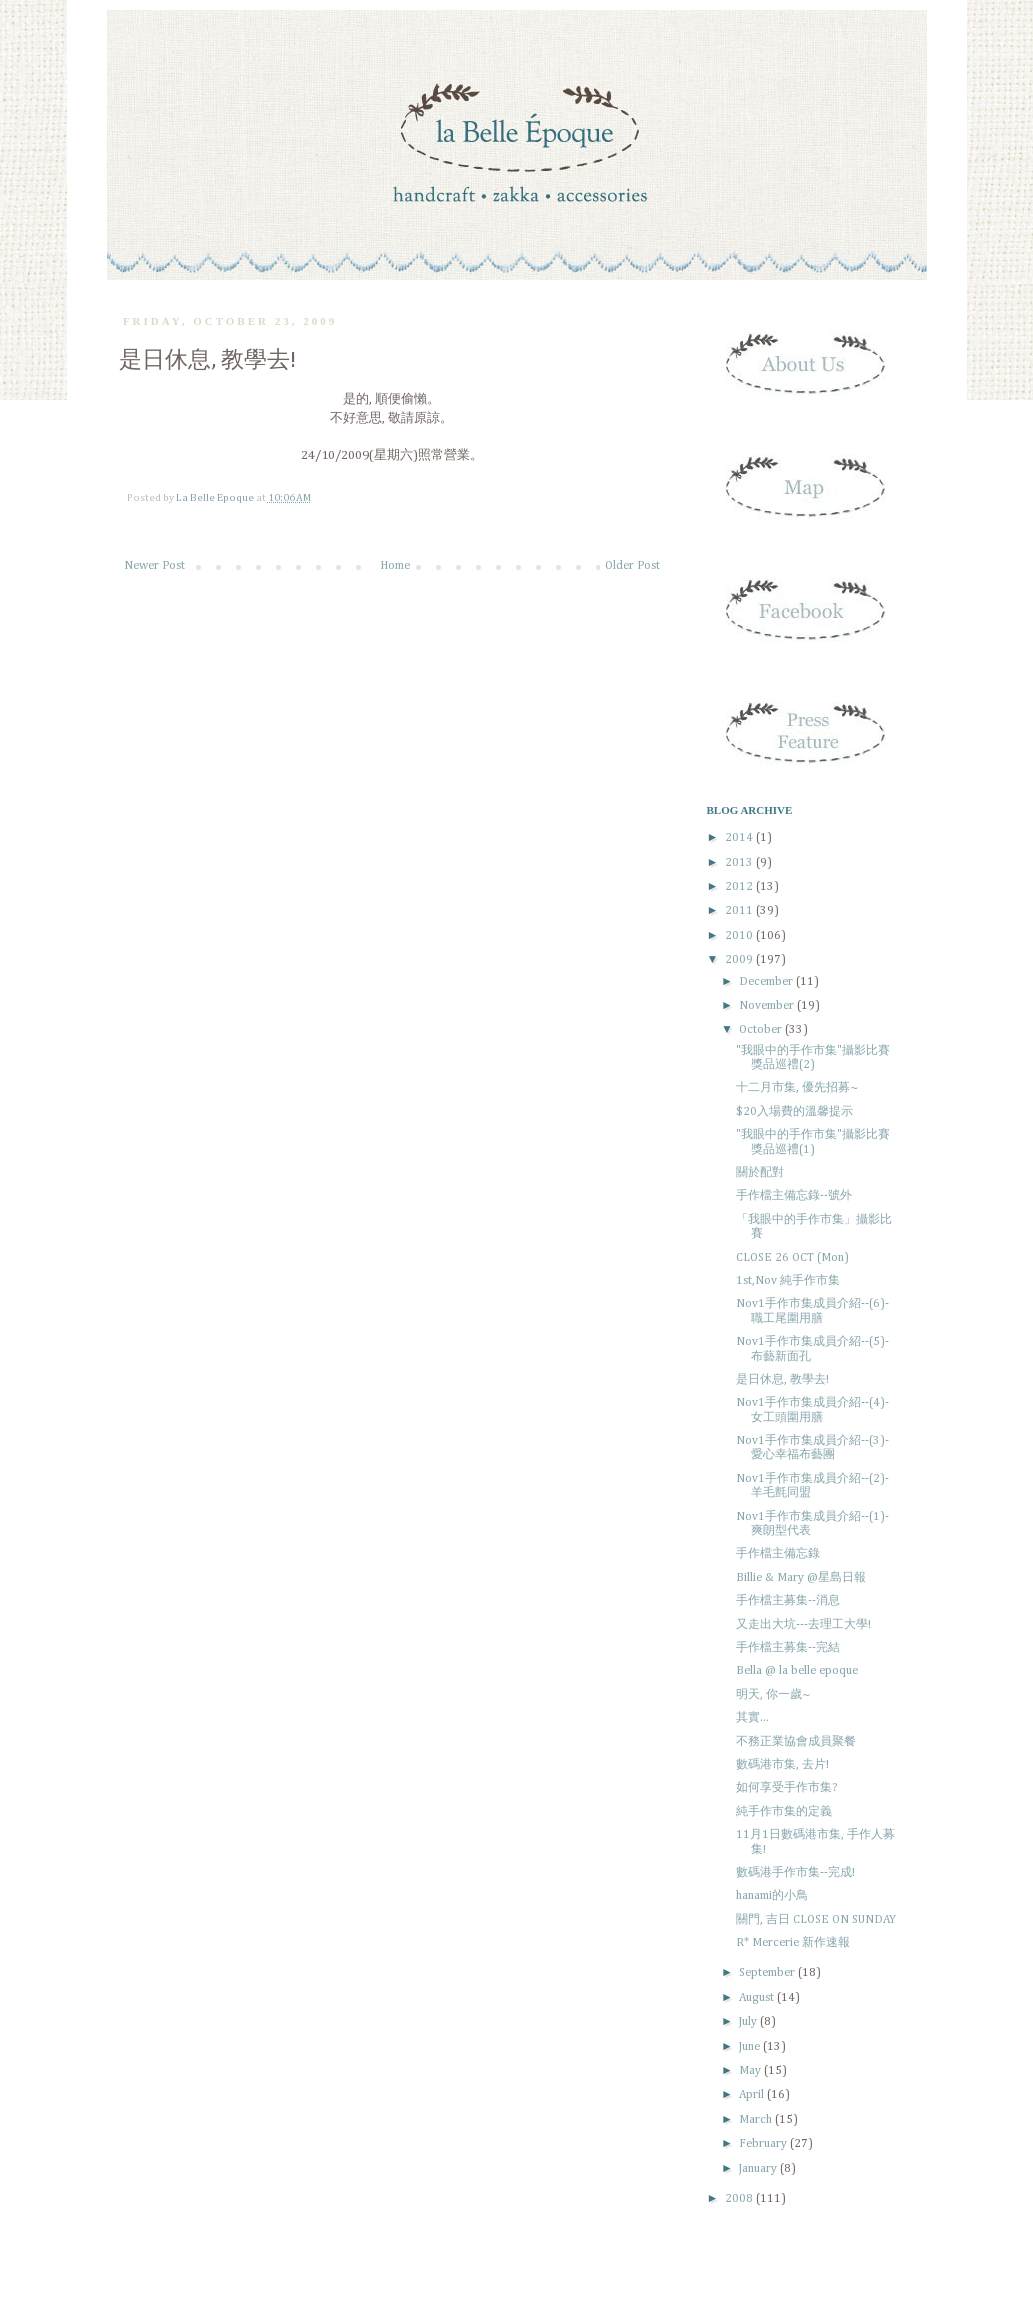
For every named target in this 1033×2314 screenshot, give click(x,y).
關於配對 (760, 1173)
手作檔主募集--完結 (788, 1648)
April (753, 2095)
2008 (740, 2199)
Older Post (632, 566)
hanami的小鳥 (772, 1896)
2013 (740, 863)
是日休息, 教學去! (782, 1380)
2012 (740, 887)
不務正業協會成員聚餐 (796, 1742)
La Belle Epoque (216, 498)
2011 (740, 911)
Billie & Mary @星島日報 (801, 1578)
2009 (740, 960)
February (764, 2144)
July (749, 2022)
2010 (740, 936)
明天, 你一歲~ (773, 1695)
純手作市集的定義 (784, 1812)
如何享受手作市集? (786, 1788)
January (759, 2169)
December (767, 982)
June (751, 2047)
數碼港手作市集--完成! (795, 1873)
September (768, 1973)
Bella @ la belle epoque (797, 1671)
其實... (752, 1718)
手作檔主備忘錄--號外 (794, 1196)
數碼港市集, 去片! (782, 1765)
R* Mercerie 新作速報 (793, 1943)
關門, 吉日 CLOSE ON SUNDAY (816, 1920)
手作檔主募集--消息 (788, 1601)
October (762, 1030)
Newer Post (154, 566)
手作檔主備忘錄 (778, 1554)
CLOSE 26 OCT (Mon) (792, 1258)
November (768, 1006)
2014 (740, 838)
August (758, 1998)
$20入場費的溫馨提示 (794, 1112)
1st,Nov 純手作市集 (788, 1281)
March (757, 2120)
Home (395, 566)
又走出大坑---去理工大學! (803, 1625)
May (751, 2071)
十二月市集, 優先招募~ (797, 1088)
